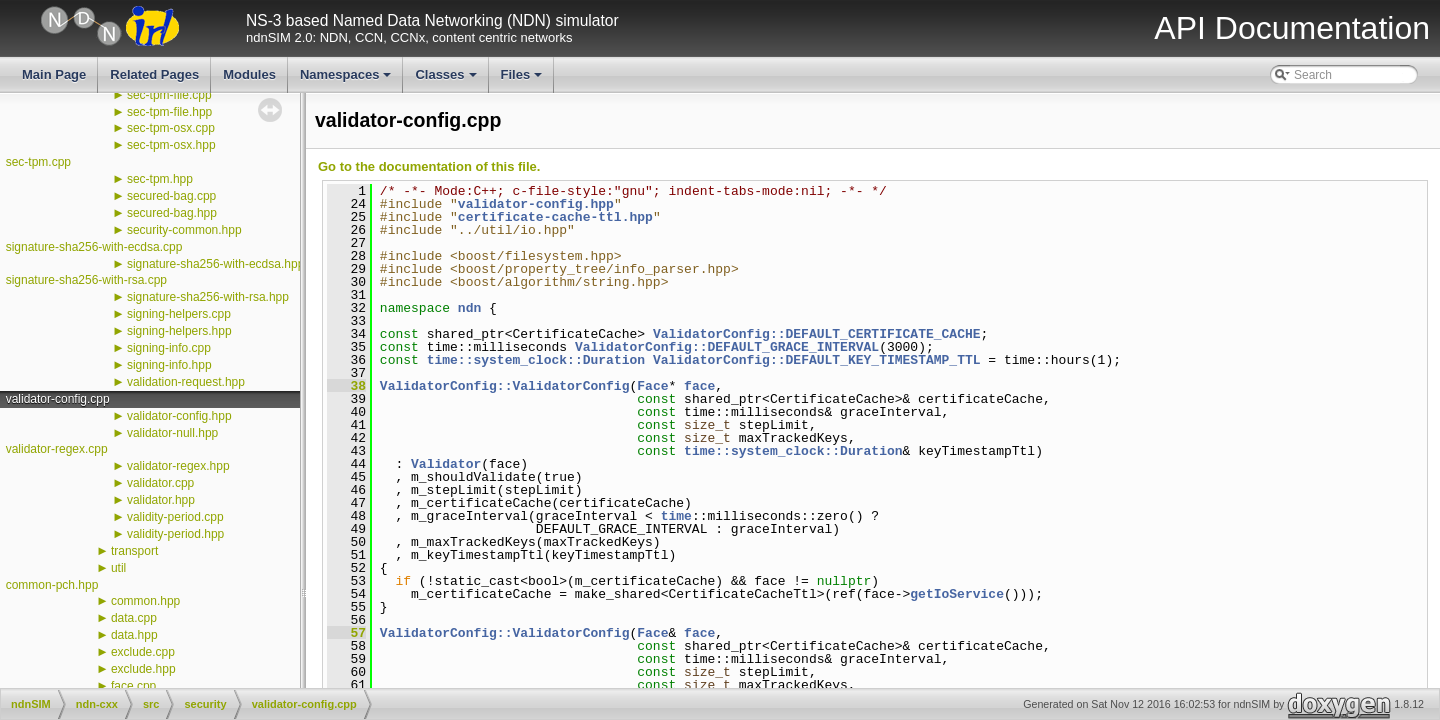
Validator (446, 464)
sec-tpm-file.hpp (169, 112)
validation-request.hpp (186, 382)
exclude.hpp (143, 669)
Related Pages (154, 74)
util (118, 568)
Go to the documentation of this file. (429, 166)
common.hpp (145, 601)
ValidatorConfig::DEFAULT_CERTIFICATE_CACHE (817, 334)
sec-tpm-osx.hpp (171, 145)
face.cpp (133, 686)
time (676, 516)
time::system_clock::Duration (536, 360)
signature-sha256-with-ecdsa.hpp (215, 264)
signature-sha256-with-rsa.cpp (86, 280)
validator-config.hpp (179, 416)
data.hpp (134, 635)
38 (346, 386)
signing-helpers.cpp (179, 314)
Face (652, 386)
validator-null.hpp (172, 433)
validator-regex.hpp (178, 466)
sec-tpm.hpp (160, 179)
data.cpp (134, 618)
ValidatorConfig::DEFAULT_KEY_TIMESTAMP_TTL (817, 360)
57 (346, 633)
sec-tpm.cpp (38, 162)
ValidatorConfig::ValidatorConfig (505, 386)
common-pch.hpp (52, 585)
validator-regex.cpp (57, 449)
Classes (447, 80)
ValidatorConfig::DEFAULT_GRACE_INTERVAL (727, 347)
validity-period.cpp (175, 517)
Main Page (54, 74)
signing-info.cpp (169, 348)
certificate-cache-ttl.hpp (555, 217)
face (699, 386)
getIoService (957, 594)
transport (134, 551)
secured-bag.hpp (172, 213)
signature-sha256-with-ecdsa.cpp (94, 247)
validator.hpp (161, 500)
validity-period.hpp (175, 534)
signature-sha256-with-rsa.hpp (208, 297)
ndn (469, 308)
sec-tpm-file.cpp (169, 95)
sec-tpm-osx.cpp (171, 128)
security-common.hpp (184, 230)
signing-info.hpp (169, 365)
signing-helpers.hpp (179, 331)
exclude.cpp (143, 652)
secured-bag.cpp (171, 196)
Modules (249, 74)
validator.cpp (160, 483)
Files (523, 80)
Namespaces (347, 80)
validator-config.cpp (58, 399)
